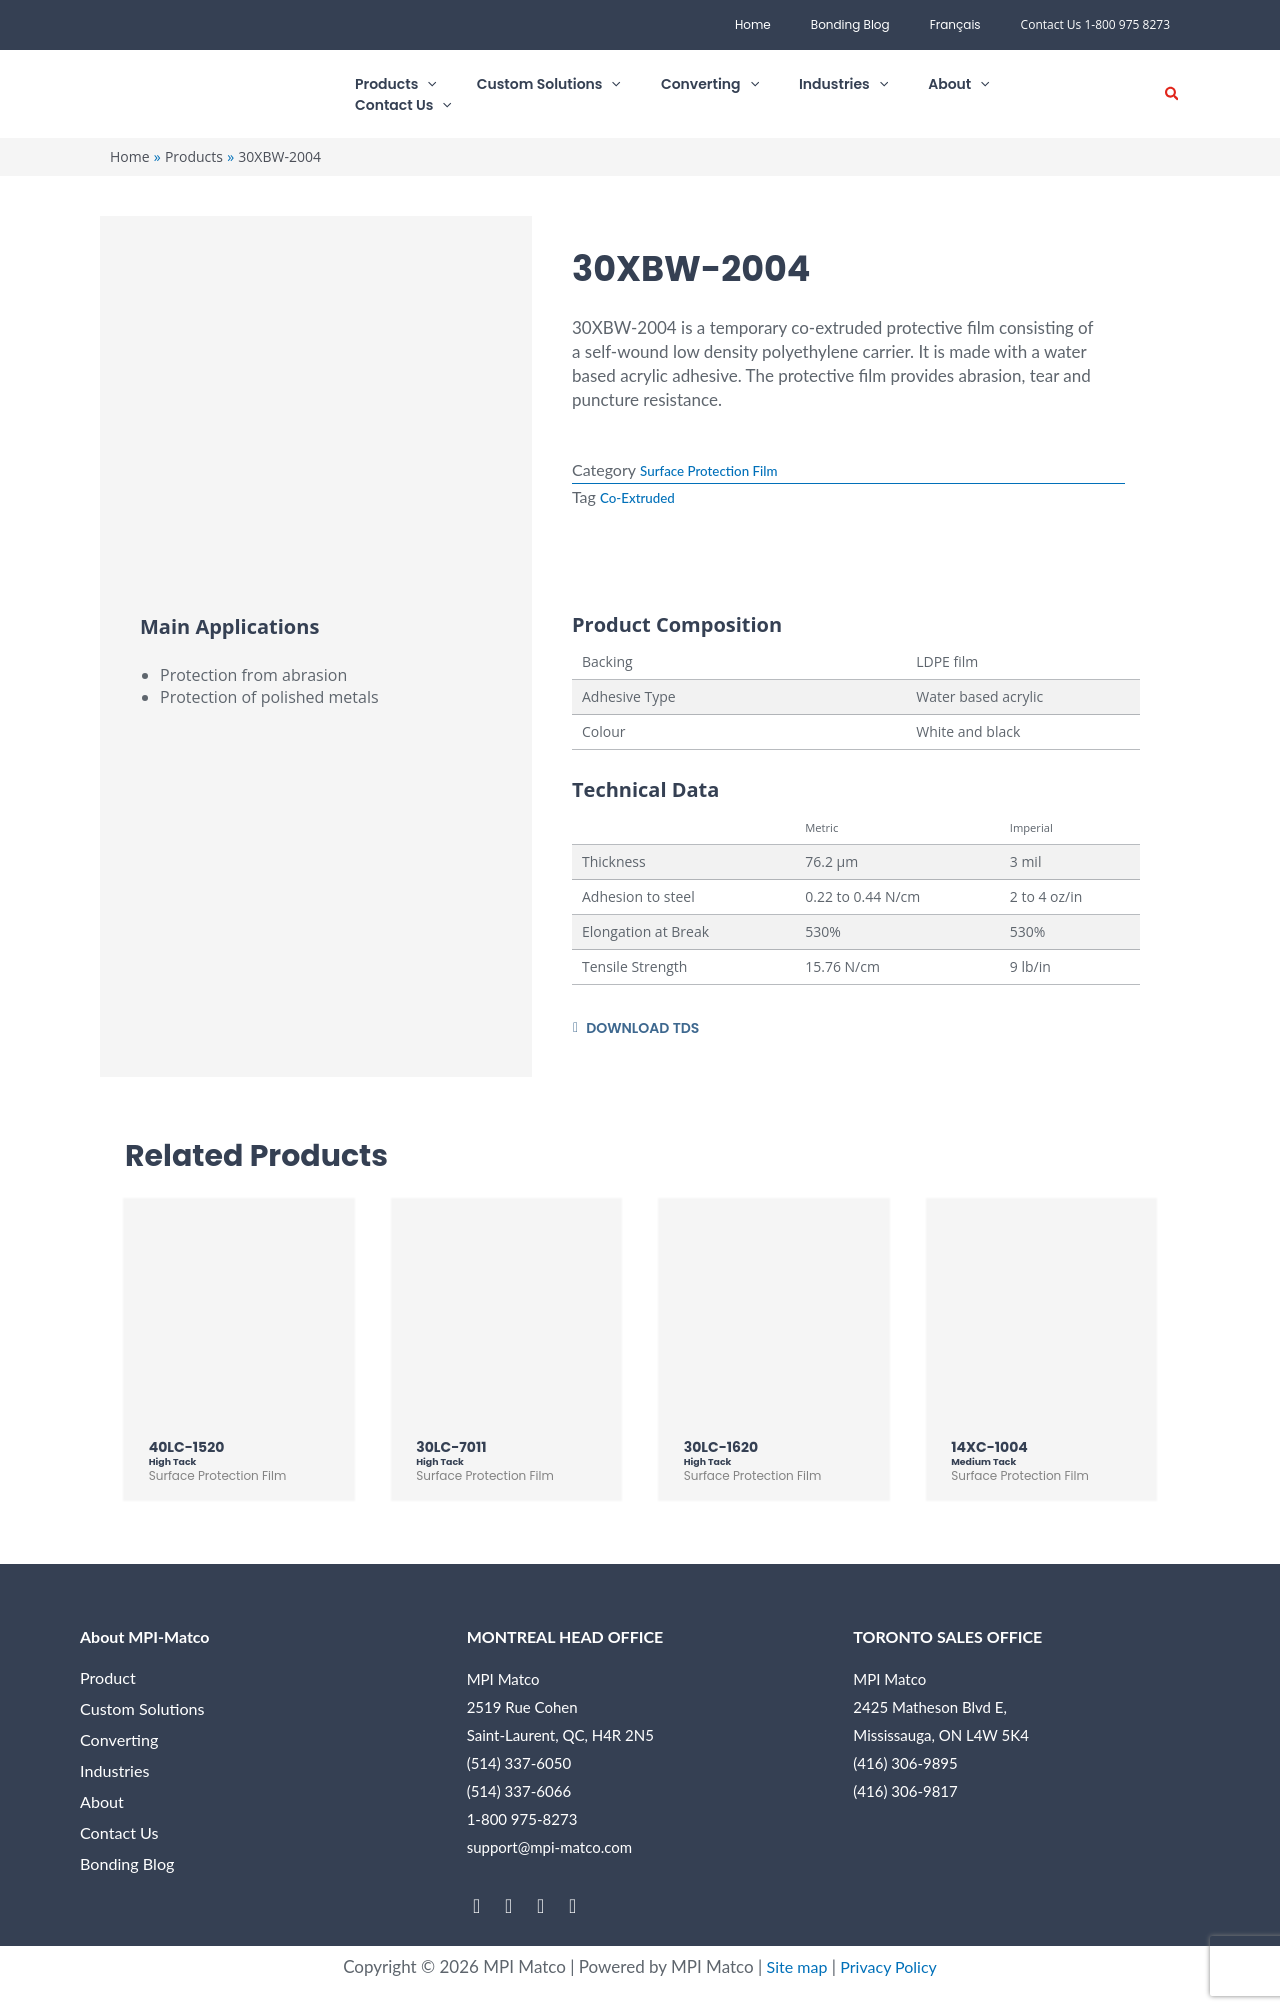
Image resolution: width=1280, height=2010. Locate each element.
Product (109, 1682)
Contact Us (121, 1837)
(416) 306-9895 (905, 1768)
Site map (794, 1971)
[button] (583, 94)
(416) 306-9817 (905, 1796)
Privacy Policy (890, 1971)
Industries (116, 1775)
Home (793, 24)
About (103, 1806)
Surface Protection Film (722, 469)
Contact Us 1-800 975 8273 (1095, 24)
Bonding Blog (874, 24)
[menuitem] (963, 25)
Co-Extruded (645, 495)
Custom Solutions (145, 1713)
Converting (121, 1744)
